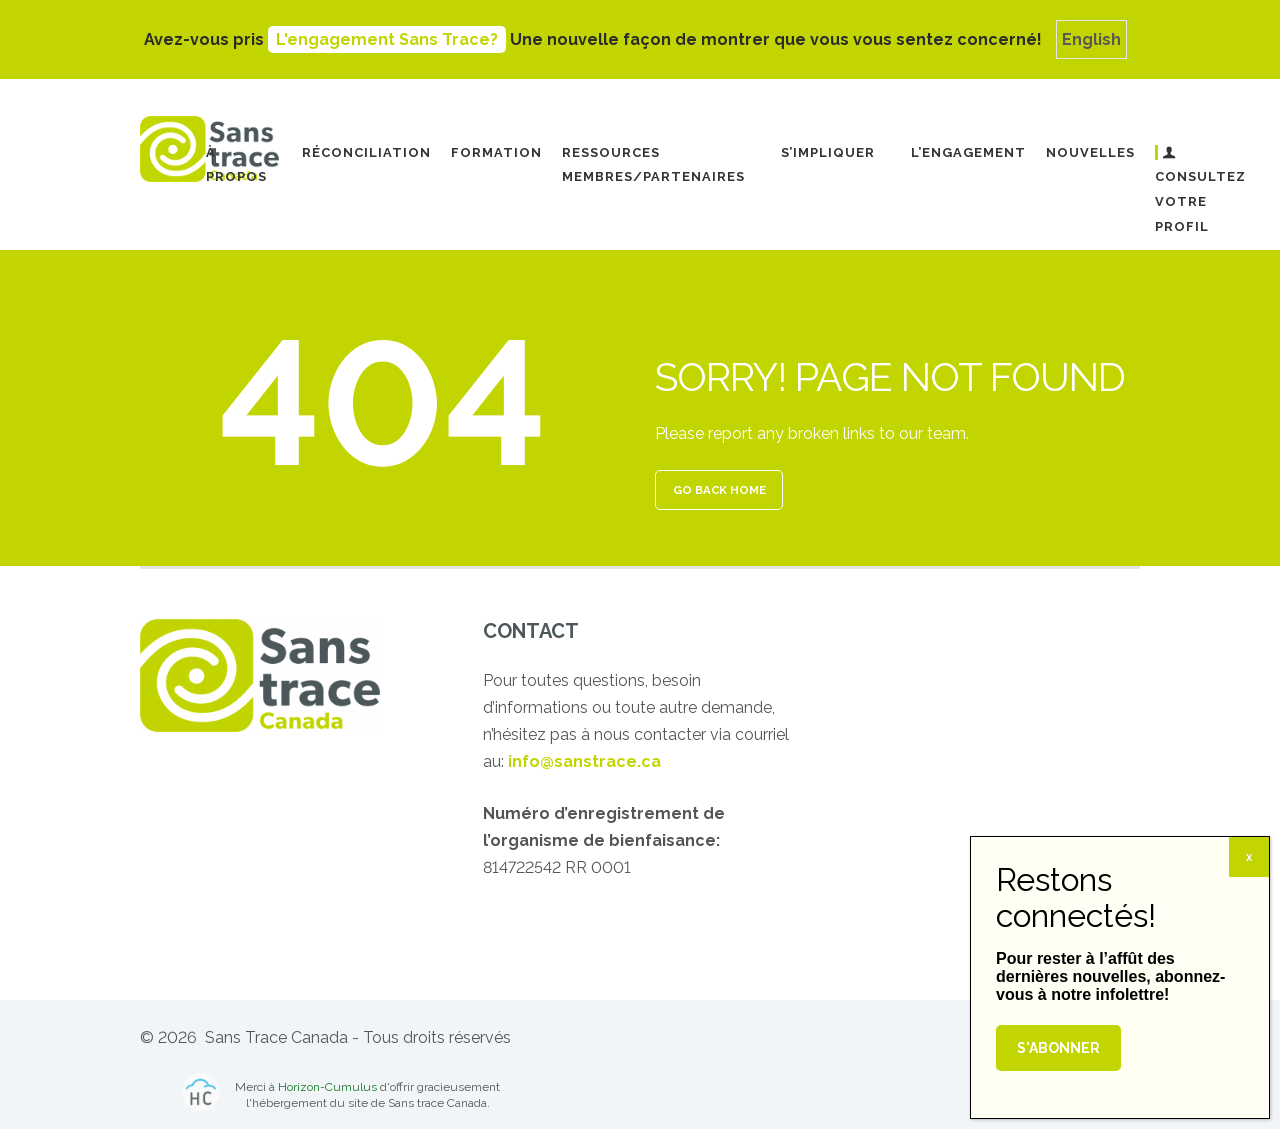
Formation (496, 152)
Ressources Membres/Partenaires (653, 165)
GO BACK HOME (719, 490)
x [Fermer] (1249, 857)
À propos (236, 165)
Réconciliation (366, 152)
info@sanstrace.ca (584, 761)
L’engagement (968, 152)
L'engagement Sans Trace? (387, 39)
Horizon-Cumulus (327, 1087)
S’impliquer (828, 152)
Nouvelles (1090, 152)
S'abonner (1058, 1048)
